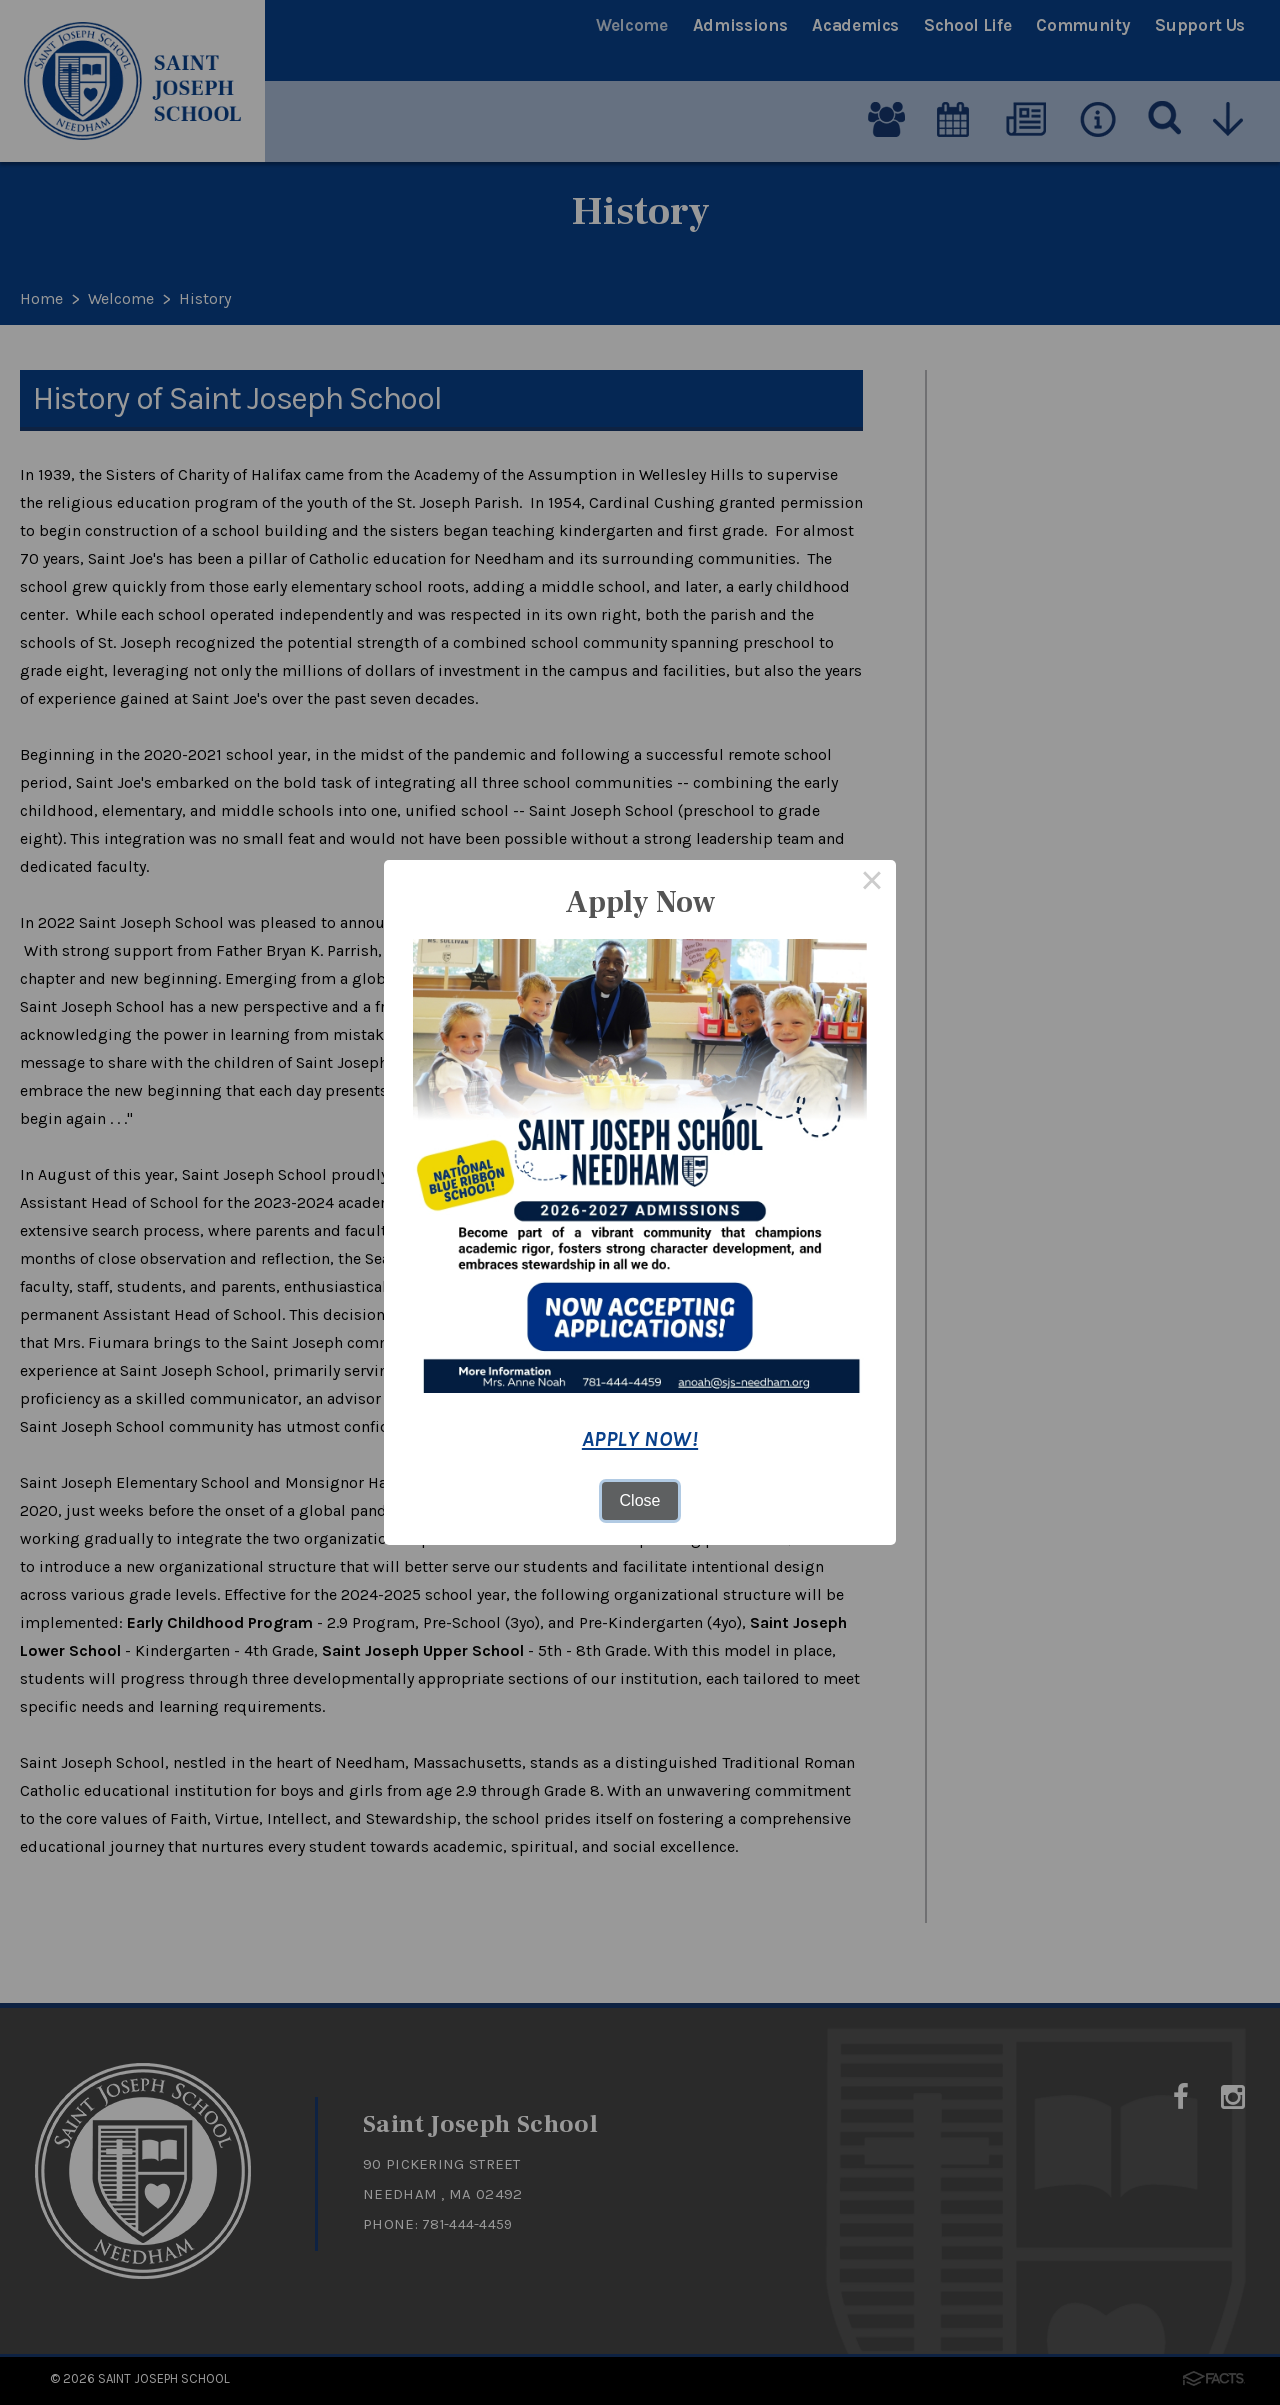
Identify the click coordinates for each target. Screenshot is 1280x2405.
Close (640, 1500)
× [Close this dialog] (872, 884)
